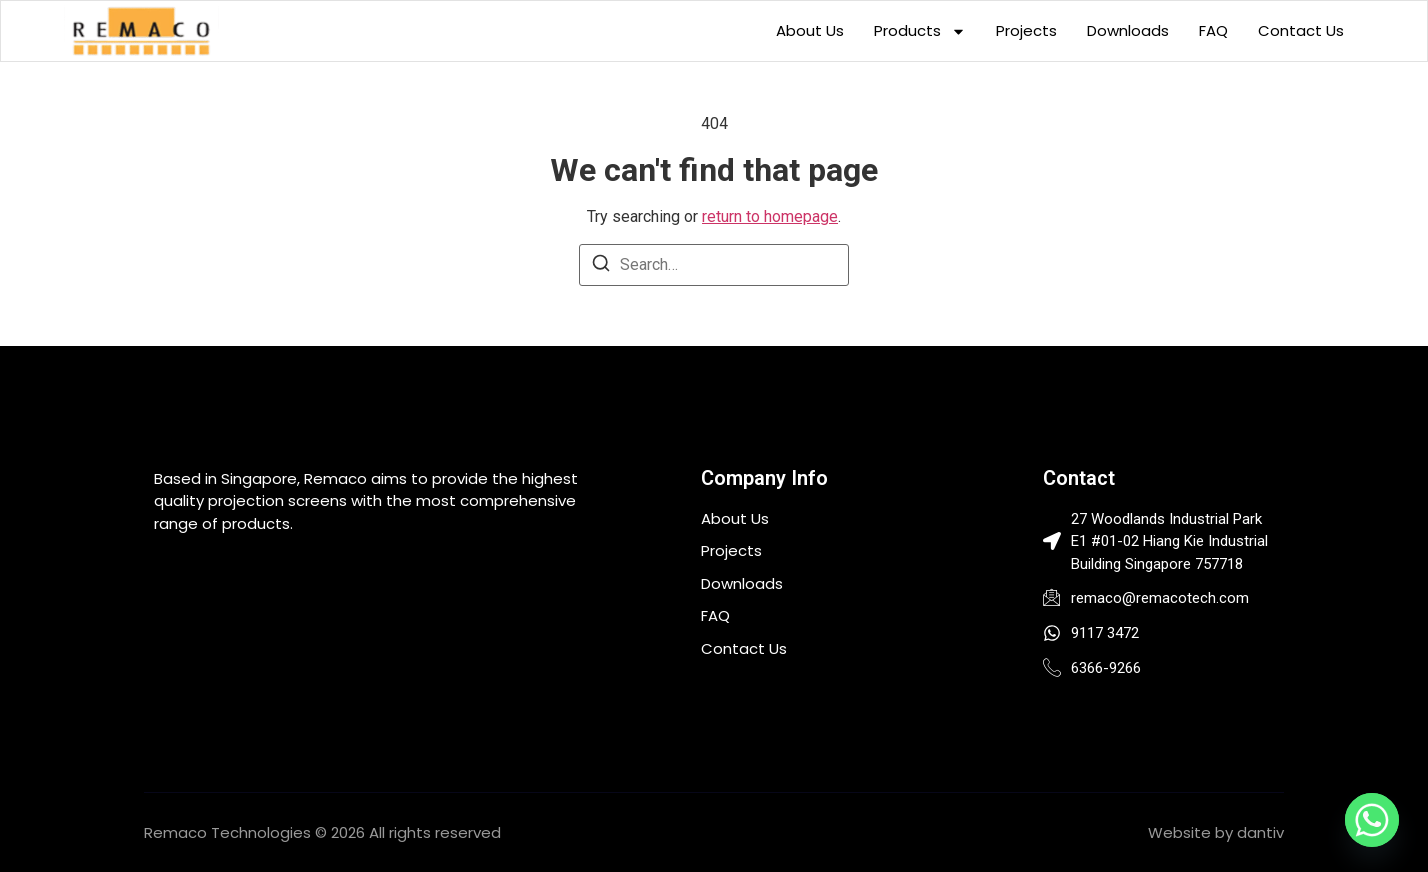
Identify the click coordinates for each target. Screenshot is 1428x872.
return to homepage (770, 216)
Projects (1026, 30)
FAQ (1213, 30)
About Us (810, 30)
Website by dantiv (1216, 832)
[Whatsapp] (1372, 820)
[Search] (601, 266)
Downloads (1128, 30)
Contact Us (1301, 30)
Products (920, 31)
